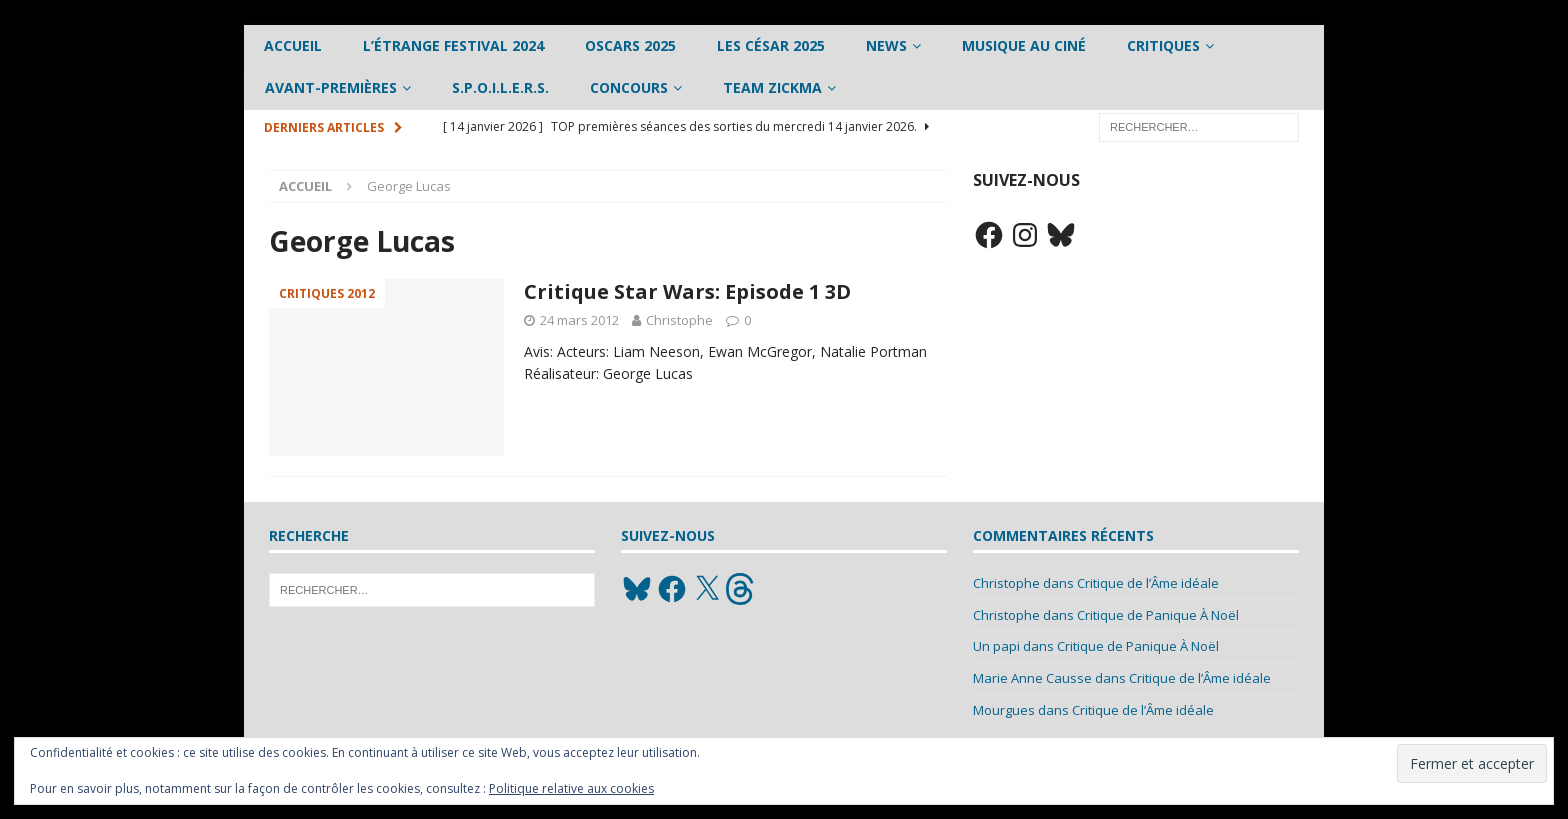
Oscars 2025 (630, 45)
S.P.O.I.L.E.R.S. (500, 87)
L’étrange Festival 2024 (453, 45)
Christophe (679, 320)
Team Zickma (772, 87)
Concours (629, 87)
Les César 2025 (771, 45)
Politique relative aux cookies (571, 788)
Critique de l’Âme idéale (1148, 583)
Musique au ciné (1024, 45)
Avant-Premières (331, 87)
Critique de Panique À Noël (1158, 615)
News (886, 45)
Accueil (293, 45)
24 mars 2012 (579, 320)
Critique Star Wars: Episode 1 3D (687, 291)
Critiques (1163, 45)
